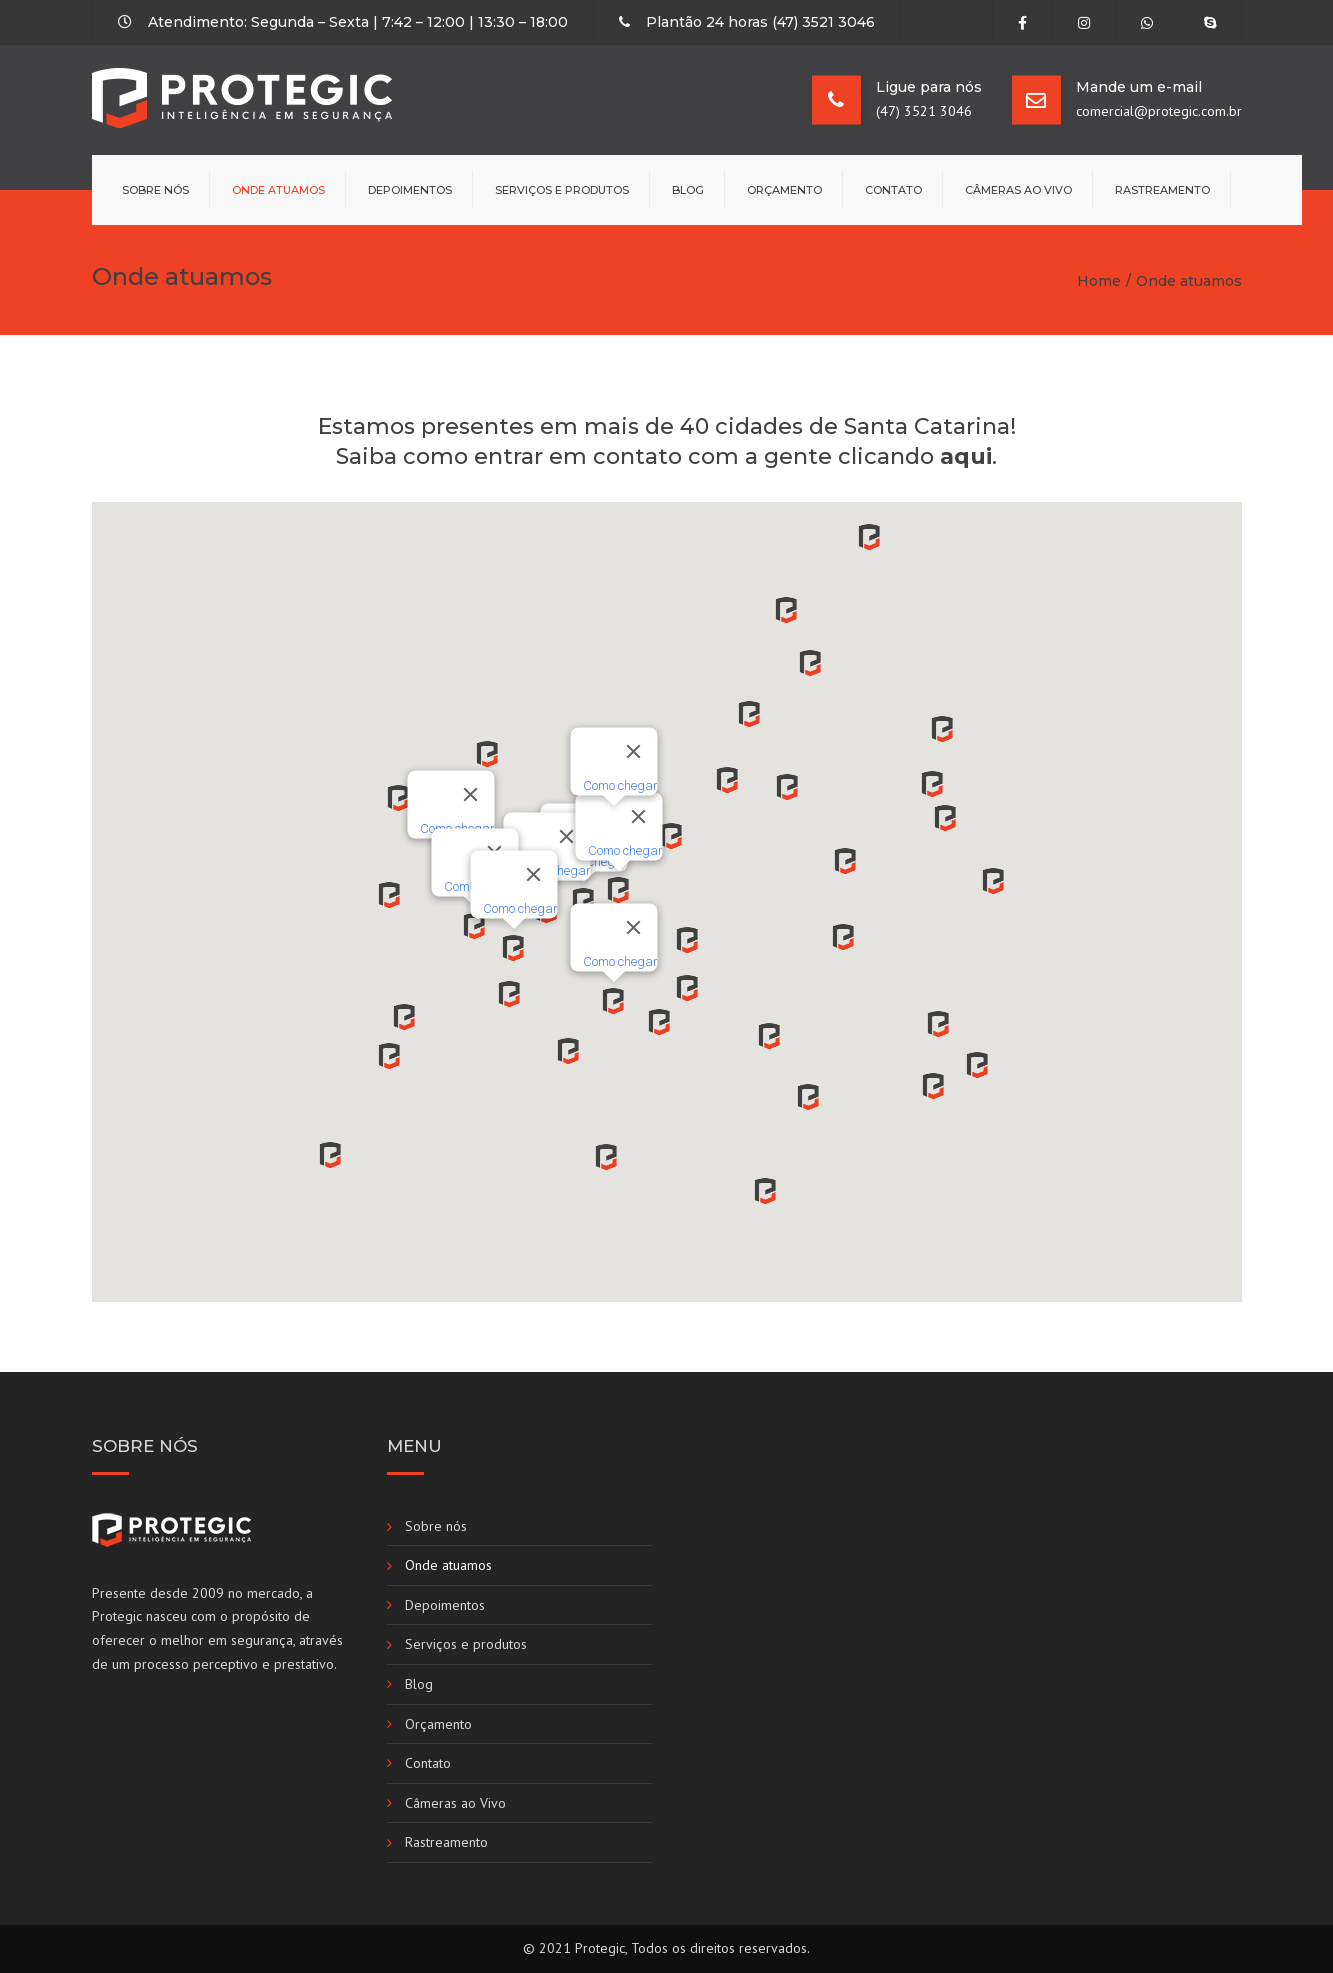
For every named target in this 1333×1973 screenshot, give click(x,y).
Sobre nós (155, 190)
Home (1099, 281)
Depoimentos (410, 190)
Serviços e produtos (562, 190)
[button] (613, 1004)
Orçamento (784, 190)
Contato (893, 190)
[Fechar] (470, 794)
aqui (966, 456)
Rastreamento (1162, 190)
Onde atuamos (278, 190)
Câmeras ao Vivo (1018, 190)
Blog (688, 190)
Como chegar (619, 960)
